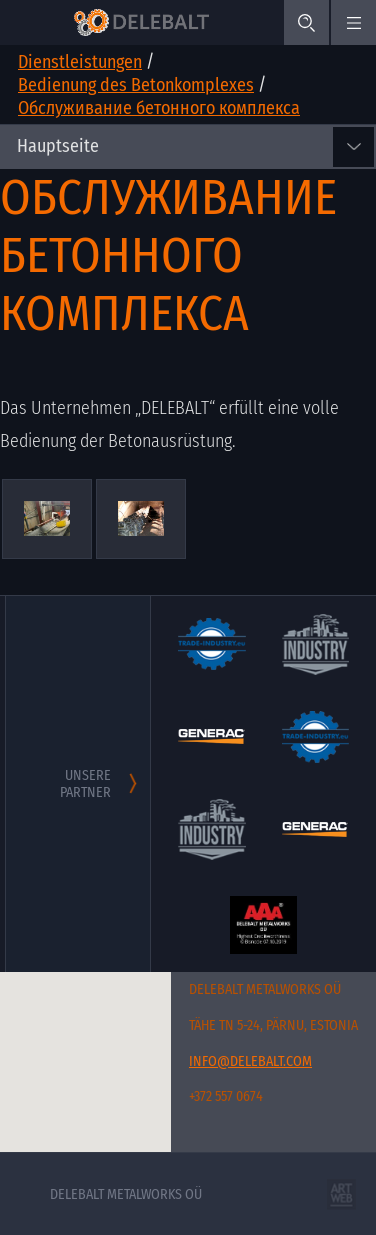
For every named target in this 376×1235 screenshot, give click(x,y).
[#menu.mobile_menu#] (353, 22)
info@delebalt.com (250, 1061)
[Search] (306, 22)
